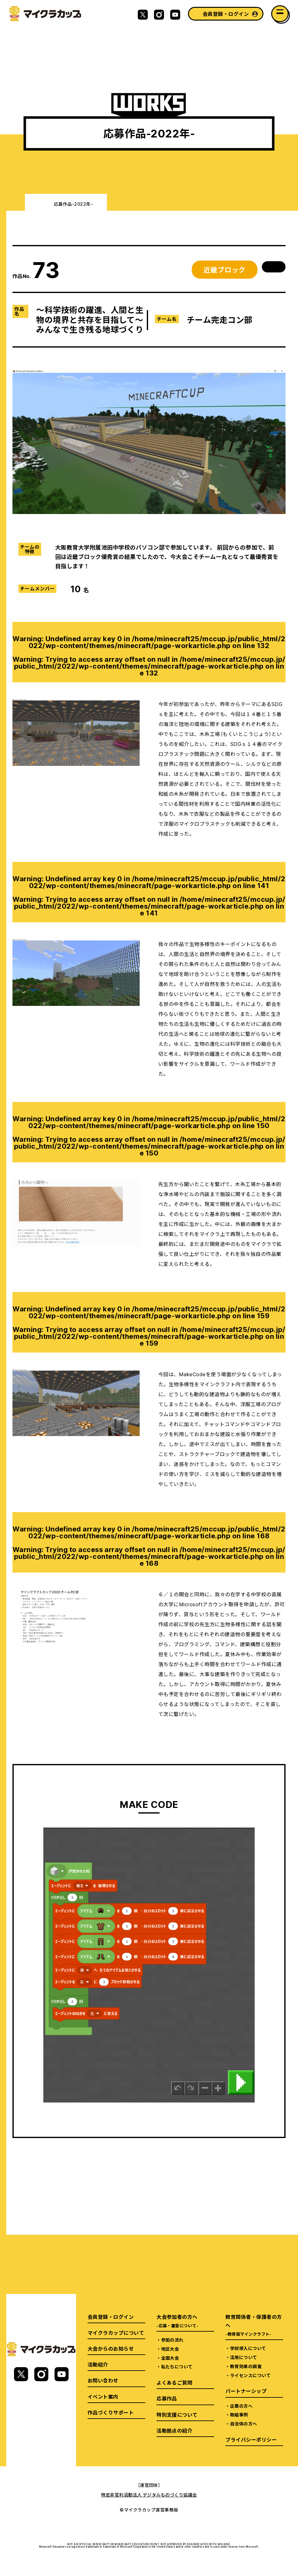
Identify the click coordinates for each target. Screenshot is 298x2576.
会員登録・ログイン (226, 13)
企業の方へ (241, 2406)
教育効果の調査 (246, 2366)
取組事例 (239, 2414)
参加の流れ (172, 2340)
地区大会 (170, 2349)
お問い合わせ (103, 2380)
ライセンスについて (250, 2375)
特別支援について (177, 2414)
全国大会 (170, 2358)
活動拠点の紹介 (174, 2430)
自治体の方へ (243, 2423)
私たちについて (177, 2366)
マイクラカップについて (116, 2332)
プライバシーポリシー (251, 2439)
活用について (243, 2357)
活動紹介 (98, 2364)
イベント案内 (103, 2396)
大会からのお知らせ (111, 2348)
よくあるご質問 (174, 2382)
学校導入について (248, 2348)
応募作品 (166, 2398)
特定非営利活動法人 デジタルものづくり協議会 (149, 2495)
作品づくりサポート (111, 2412)
